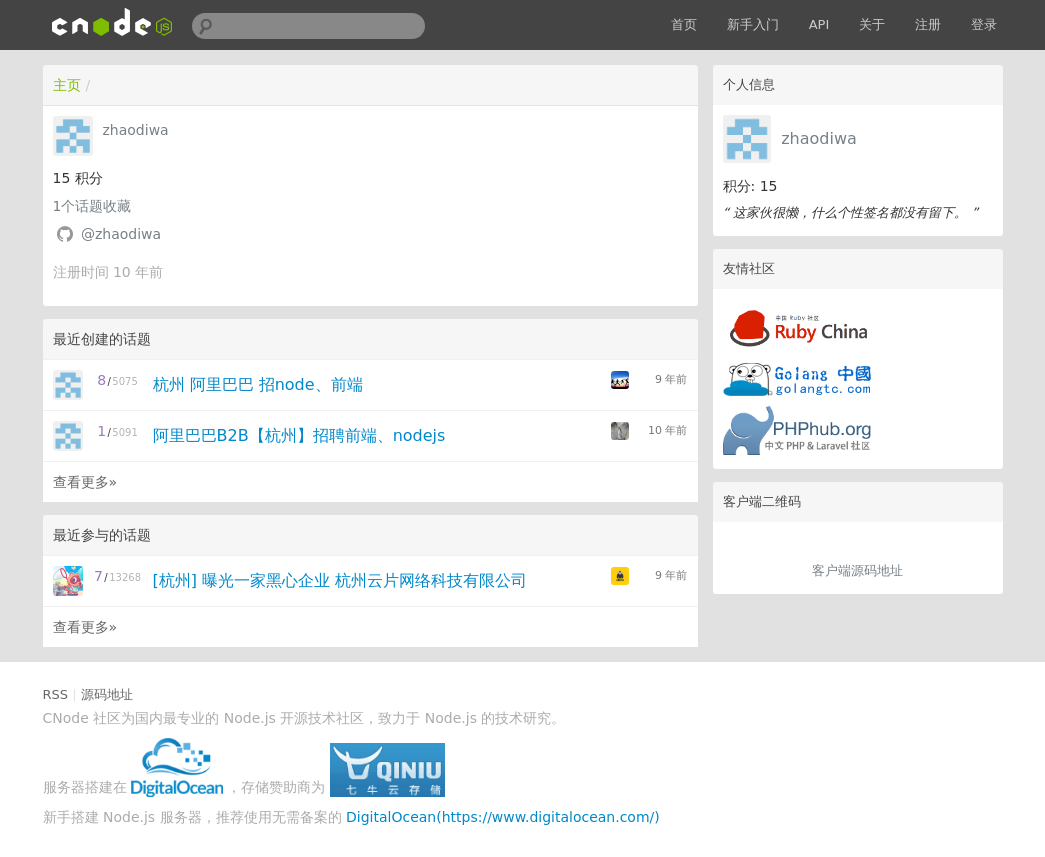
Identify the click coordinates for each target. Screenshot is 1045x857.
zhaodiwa (819, 138)
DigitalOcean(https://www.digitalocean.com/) (503, 817)
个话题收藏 (92, 206)
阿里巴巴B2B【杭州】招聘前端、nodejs (299, 435)
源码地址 (107, 694)
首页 (684, 24)
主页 (67, 85)
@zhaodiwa (121, 234)
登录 (984, 24)
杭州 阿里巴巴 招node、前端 (258, 384)
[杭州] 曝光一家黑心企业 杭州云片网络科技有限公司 (340, 580)
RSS (56, 694)
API (819, 24)
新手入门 (753, 24)
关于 (872, 24)
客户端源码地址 (857, 570)
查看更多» (85, 482)
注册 (928, 24)
